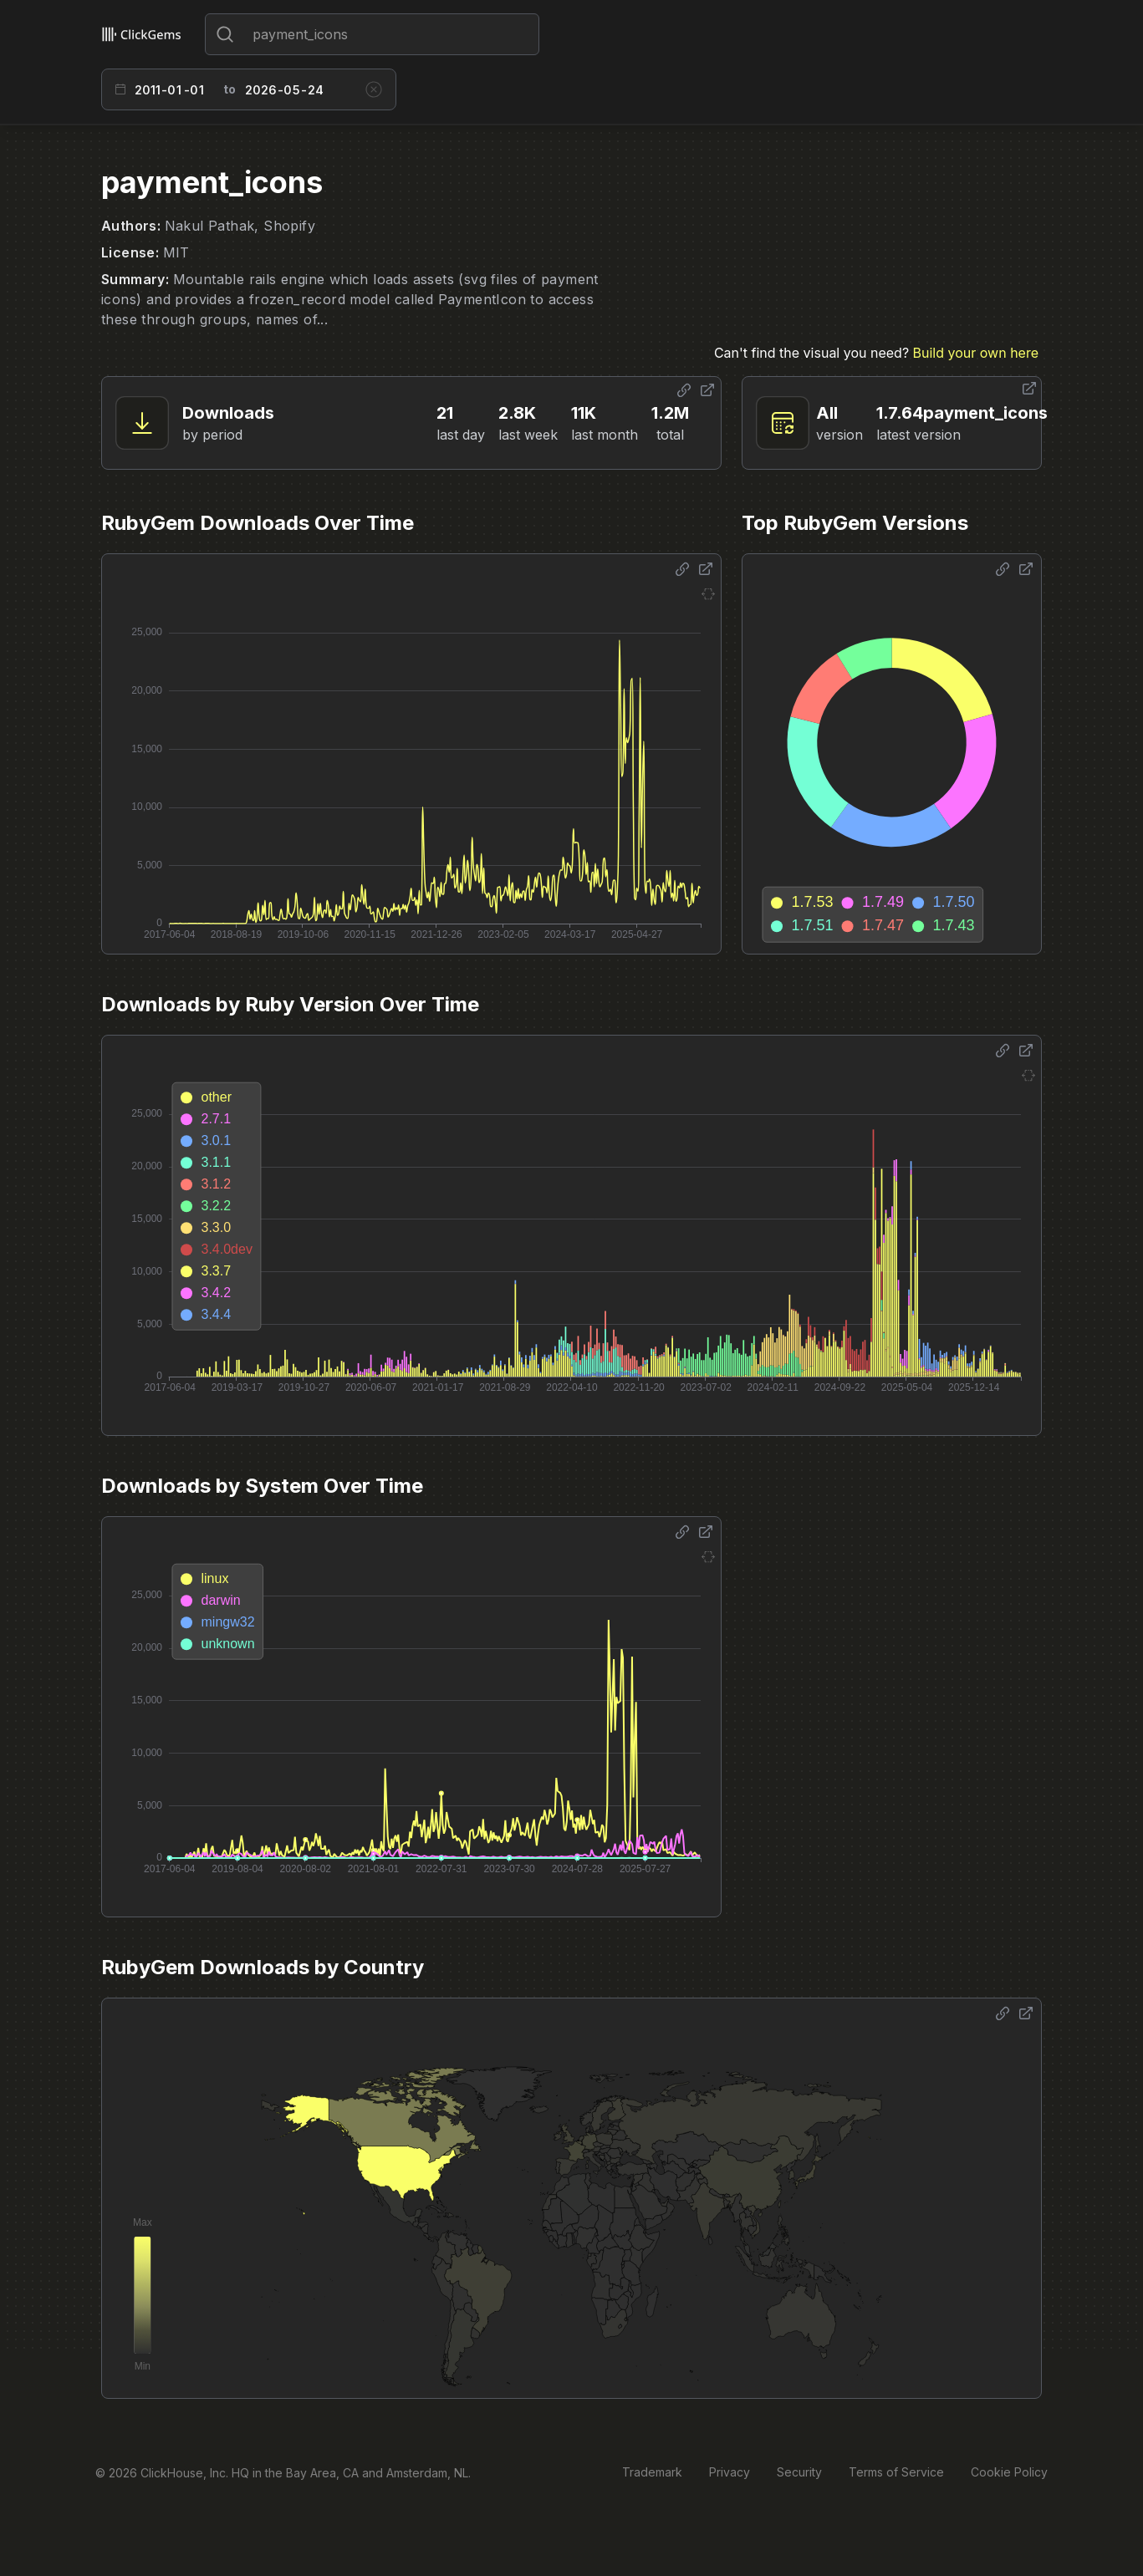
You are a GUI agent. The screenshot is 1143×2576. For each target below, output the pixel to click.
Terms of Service (896, 2472)
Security (799, 2472)
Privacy (729, 2472)
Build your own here (975, 352)
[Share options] (684, 390)
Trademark (652, 2472)
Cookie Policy (1009, 2472)
